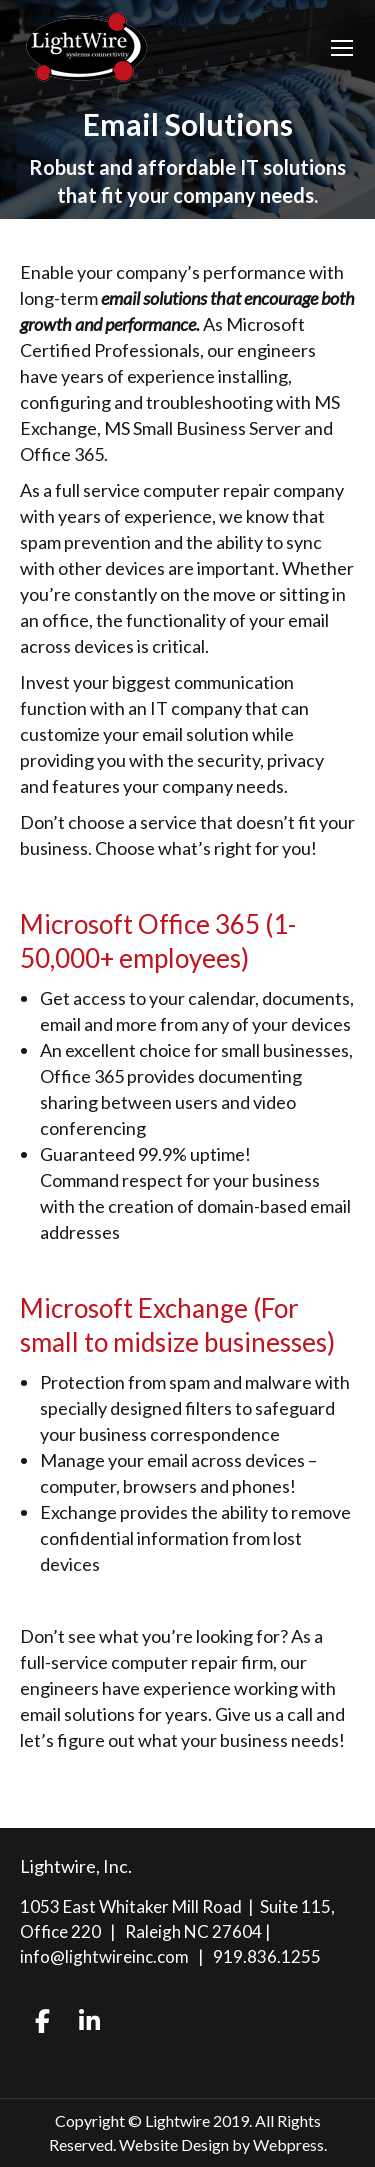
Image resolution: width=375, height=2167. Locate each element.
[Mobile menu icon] (342, 48)
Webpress (288, 2144)
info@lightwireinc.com (104, 1956)
